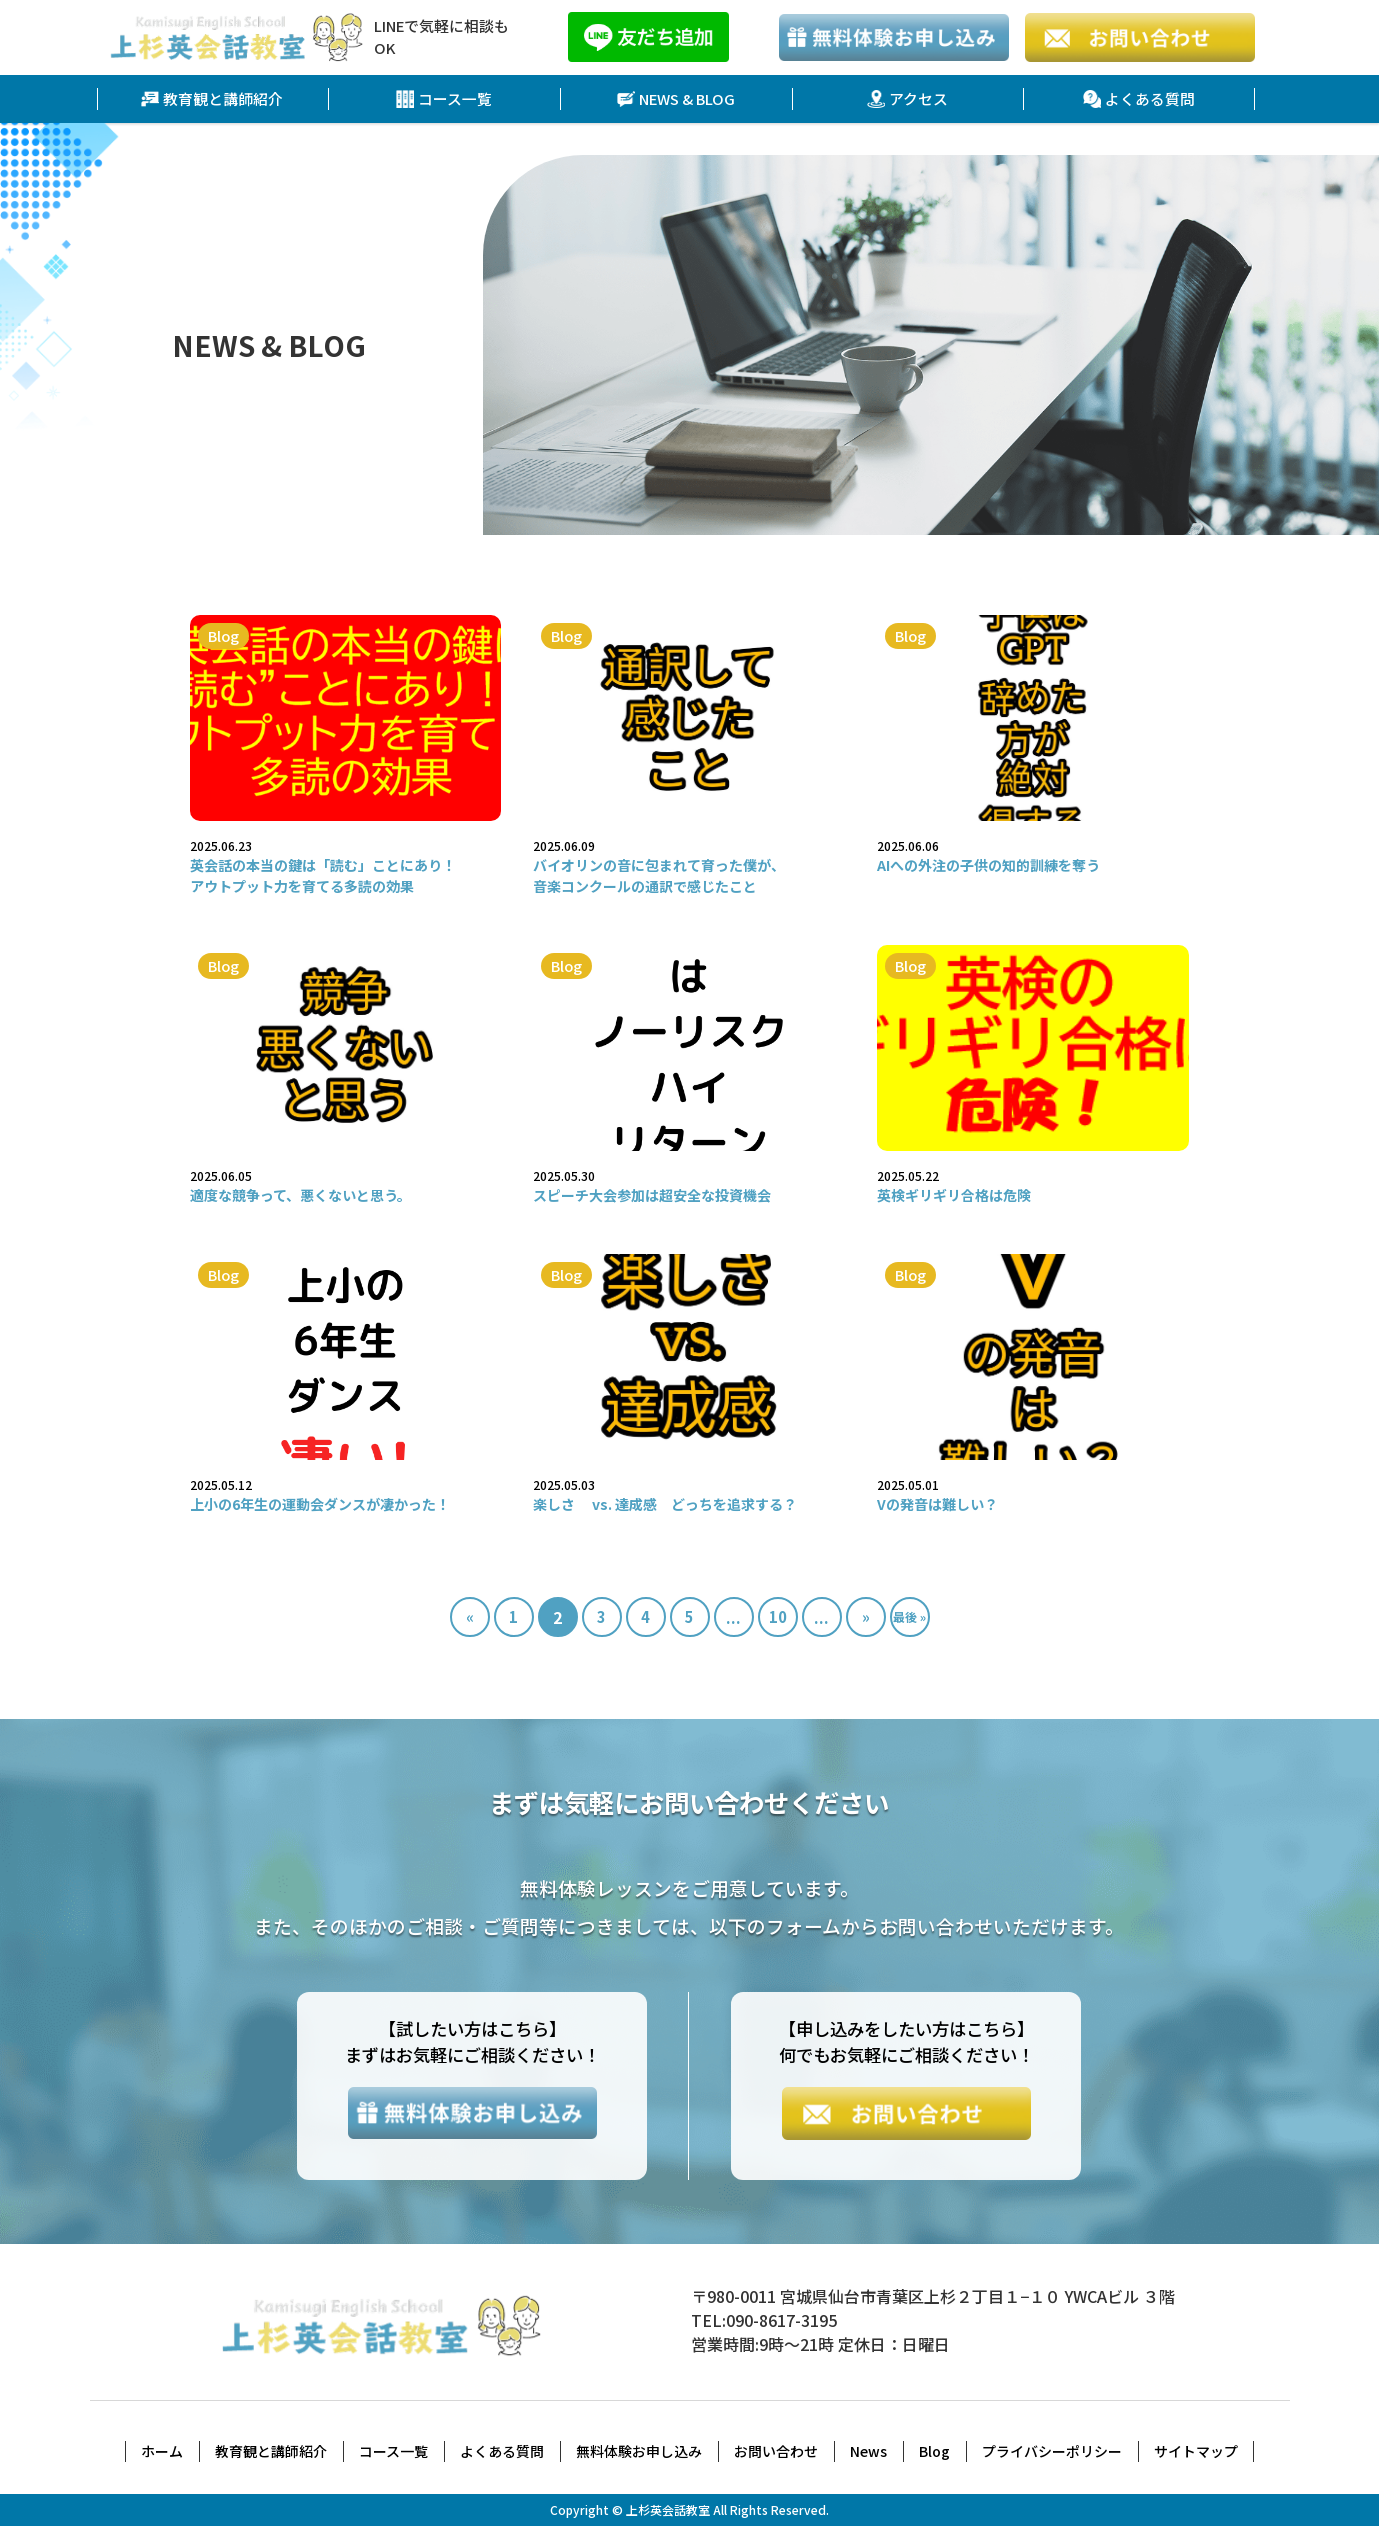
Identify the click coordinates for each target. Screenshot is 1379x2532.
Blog (934, 2457)
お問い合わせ (776, 2457)
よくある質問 (1139, 99)
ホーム (162, 2457)
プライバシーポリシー (1052, 2457)
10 (778, 1618)
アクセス (907, 99)
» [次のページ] (866, 1618)
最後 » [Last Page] (909, 1617)
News (868, 2457)
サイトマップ (1196, 2457)
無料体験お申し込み (639, 2457)
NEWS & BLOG (676, 99)
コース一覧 (444, 99)
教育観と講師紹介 (212, 99)
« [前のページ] (469, 1618)
